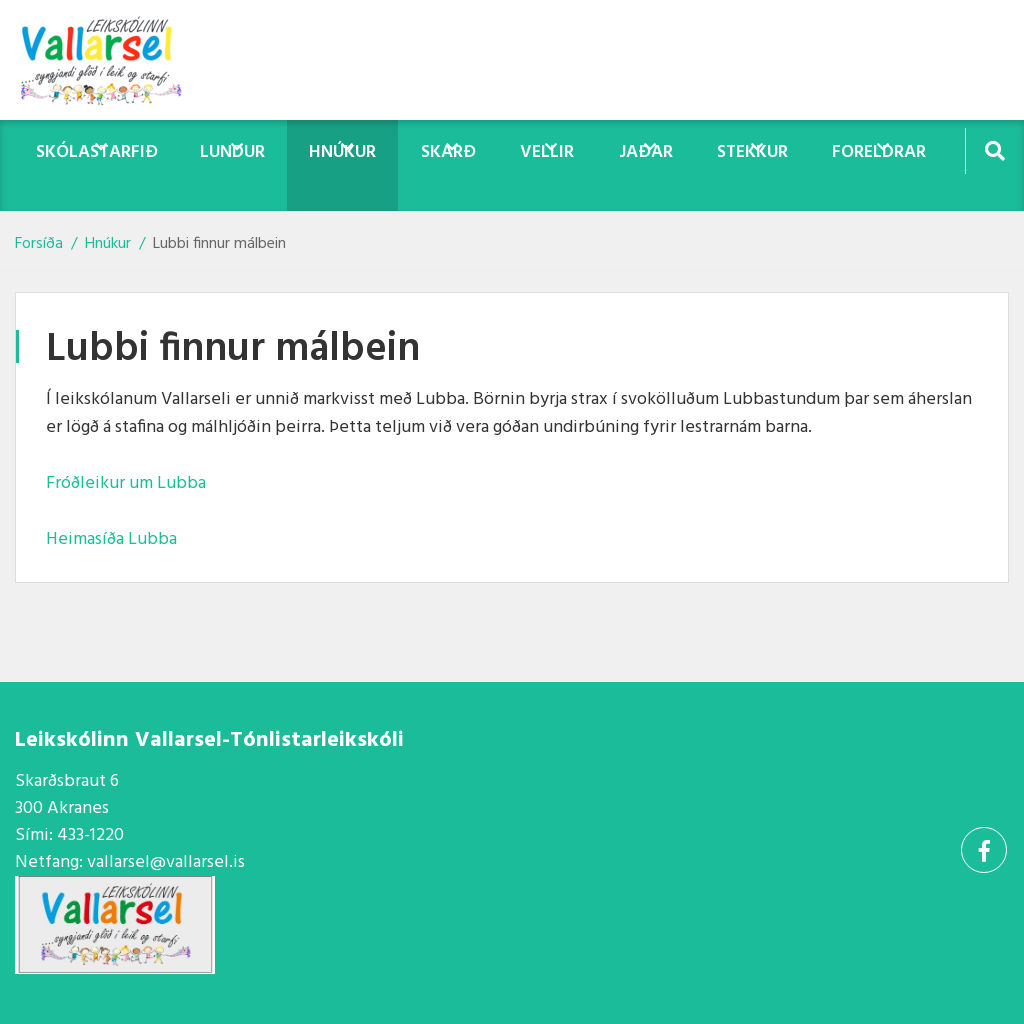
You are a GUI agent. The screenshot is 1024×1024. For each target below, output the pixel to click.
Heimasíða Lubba (111, 539)
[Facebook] (984, 850)
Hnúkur (108, 244)
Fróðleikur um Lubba (126, 483)
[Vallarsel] (115, 60)
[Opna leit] (994, 150)
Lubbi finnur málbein (219, 244)
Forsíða (39, 244)
